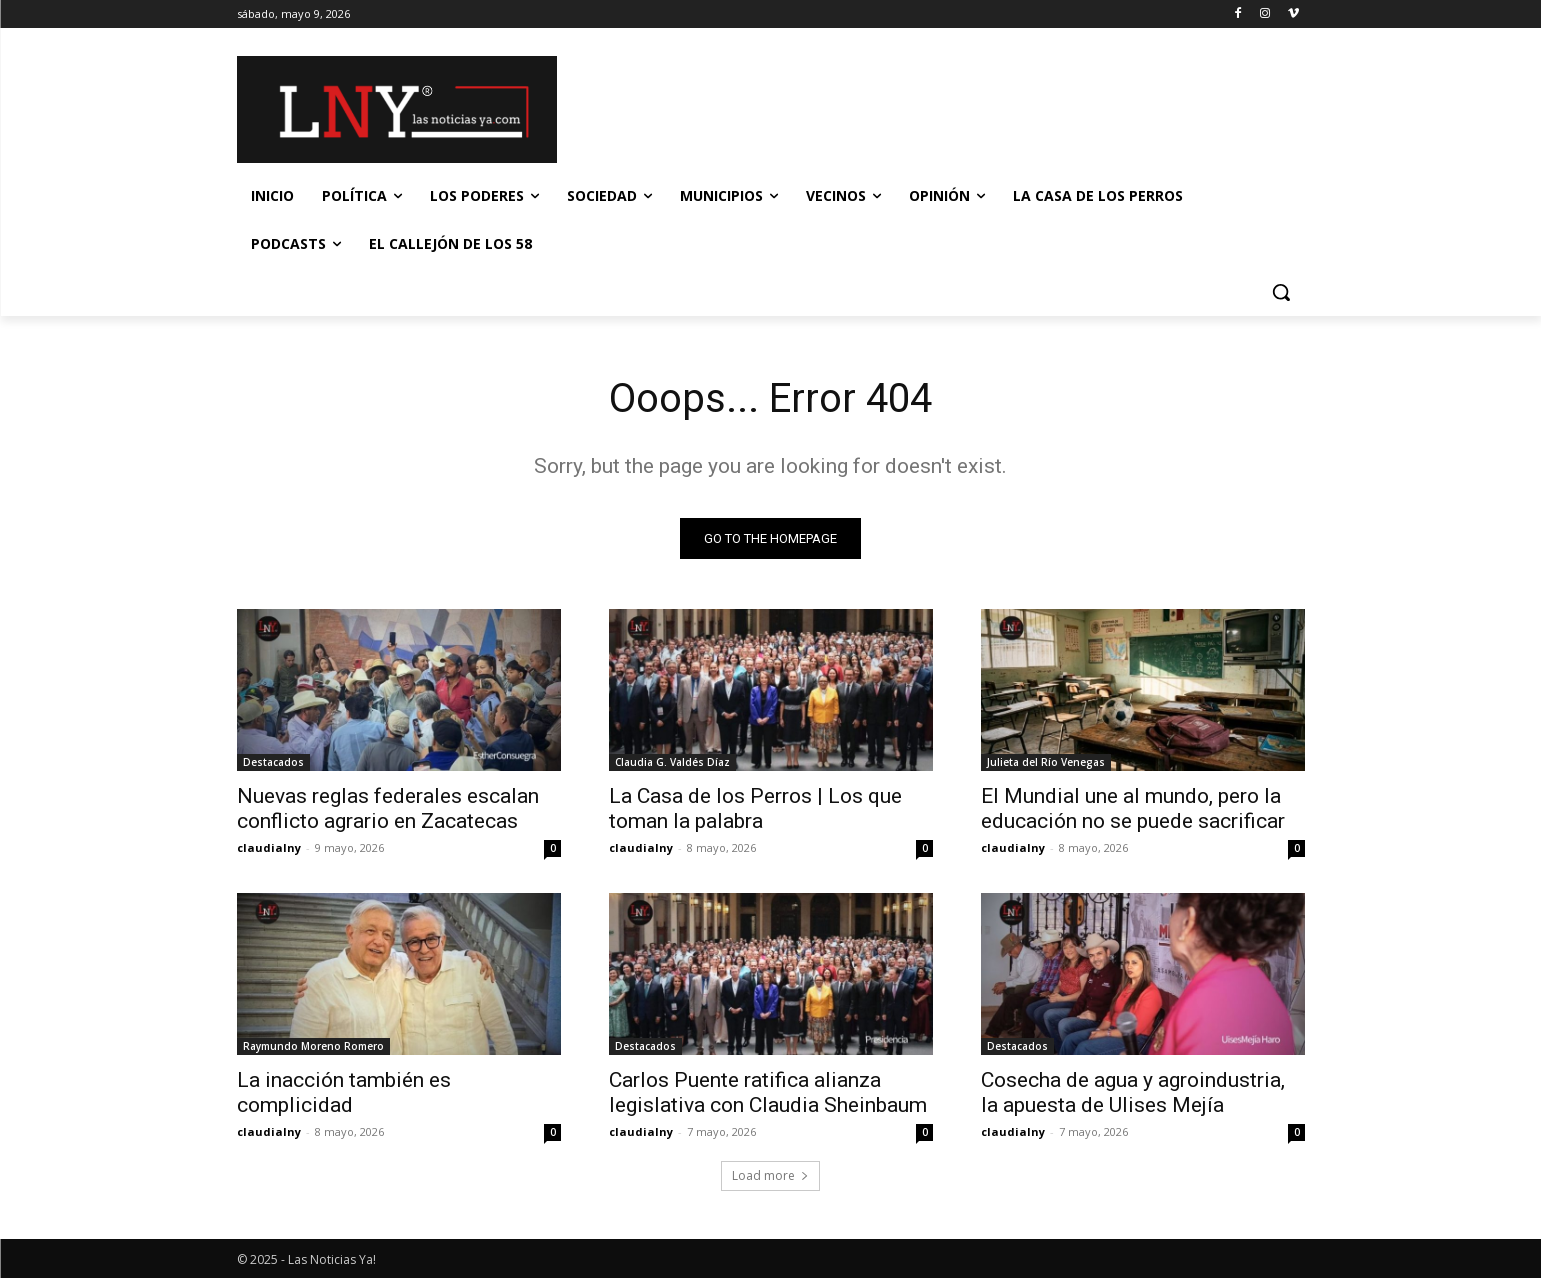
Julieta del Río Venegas (1046, 762)
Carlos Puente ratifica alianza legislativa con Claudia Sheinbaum (768, 1092)
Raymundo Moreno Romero (313, 1046)
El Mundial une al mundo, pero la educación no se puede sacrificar (1133, 808)
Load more (770, 1175)
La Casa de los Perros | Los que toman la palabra (755, 808)
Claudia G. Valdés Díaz (672, 762)
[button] (1281, 292)
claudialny (269, 847)
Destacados (273, 762)
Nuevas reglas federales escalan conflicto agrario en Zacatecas (388, 808)
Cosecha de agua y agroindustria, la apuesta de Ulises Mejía (1133, 1092)
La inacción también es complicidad (344, 1092)
